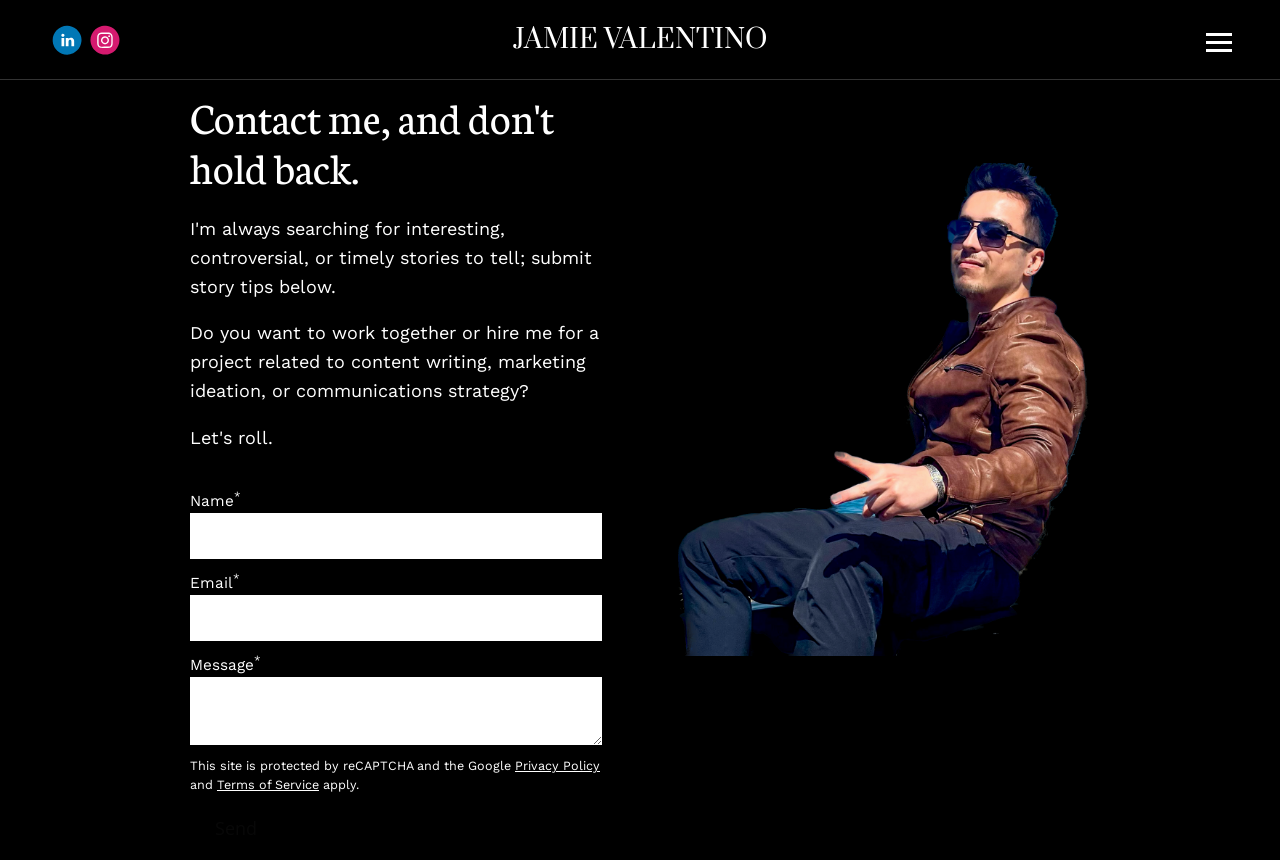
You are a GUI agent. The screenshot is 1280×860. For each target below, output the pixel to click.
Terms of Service (268, 784)
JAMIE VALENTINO (640, 39)
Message (225, 665)
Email (215, 583)
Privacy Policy (557, 765)
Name (215, 501)
